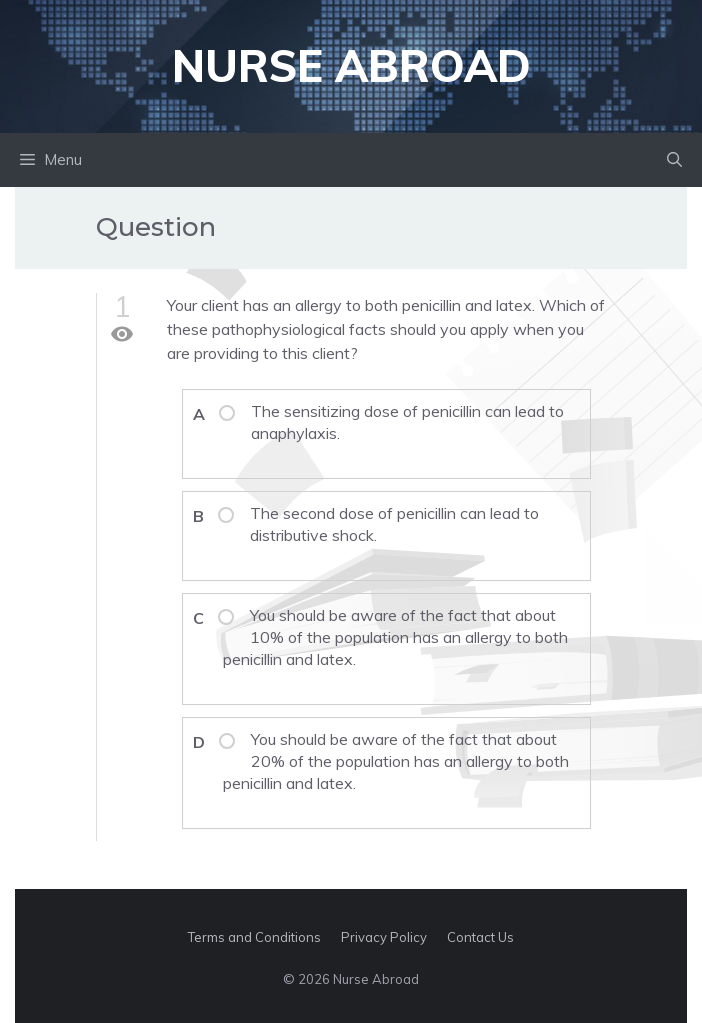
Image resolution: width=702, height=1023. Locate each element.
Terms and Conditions (254, 937)
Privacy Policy (384, 937)
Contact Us (480, 937)
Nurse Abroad (351, 65)
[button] (674, 160)
